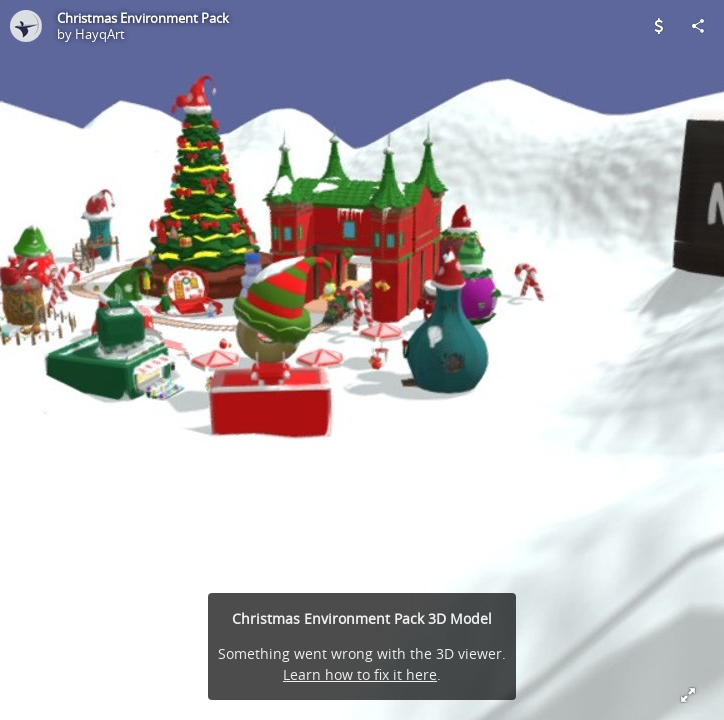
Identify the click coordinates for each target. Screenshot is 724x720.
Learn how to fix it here (360, 674)
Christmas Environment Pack (143, 18)
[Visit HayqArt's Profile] (26, 26)
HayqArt (100, 34)
